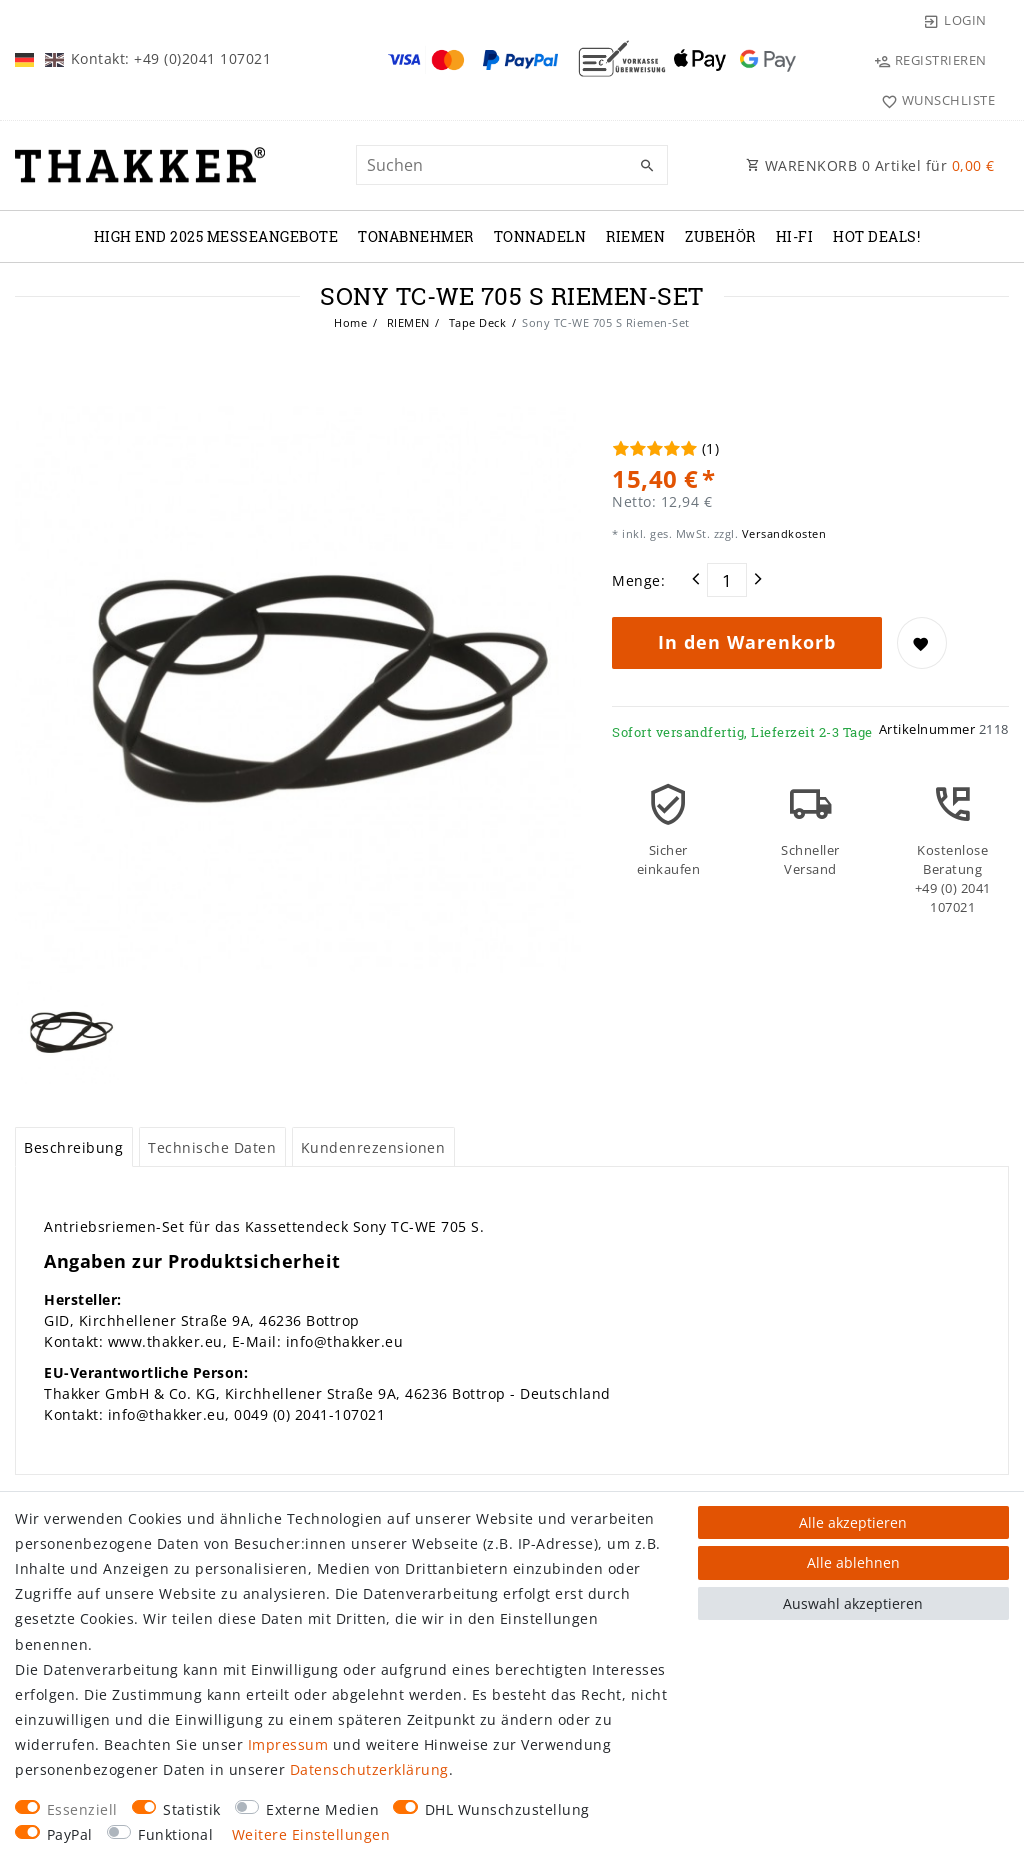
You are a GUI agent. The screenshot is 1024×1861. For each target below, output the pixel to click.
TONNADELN (540, 236)
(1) (711, 448)
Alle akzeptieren (853, 1522)
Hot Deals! (876, 236)
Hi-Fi (795, 236)
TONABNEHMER (416, 236)
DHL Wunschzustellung (507, 1809)
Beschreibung (73, 1147)
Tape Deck (475, 322)
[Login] (955, 20)
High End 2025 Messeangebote (216, 236)
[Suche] (648, 166)
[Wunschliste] (933, 100)
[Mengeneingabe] (727, 580)
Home (350, 322)
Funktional (175, 1834)
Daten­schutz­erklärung (369, 1769)
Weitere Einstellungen (311, 1834)
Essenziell (82, 1809)
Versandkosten (782, 533)
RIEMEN (635, 236)
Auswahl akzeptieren (853, 1603)
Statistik (192, 1809)
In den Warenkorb (747, 642)
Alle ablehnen (853, 1562)
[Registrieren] (930, 60)
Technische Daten (212, 1147)
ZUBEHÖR (720, 236)
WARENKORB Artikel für (870, 165)
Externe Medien (322, 1809)
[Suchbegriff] (511, 165)
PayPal (70, 1834)
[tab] (74, 1147)
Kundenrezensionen (373, 1147)
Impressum (288, 1744)
